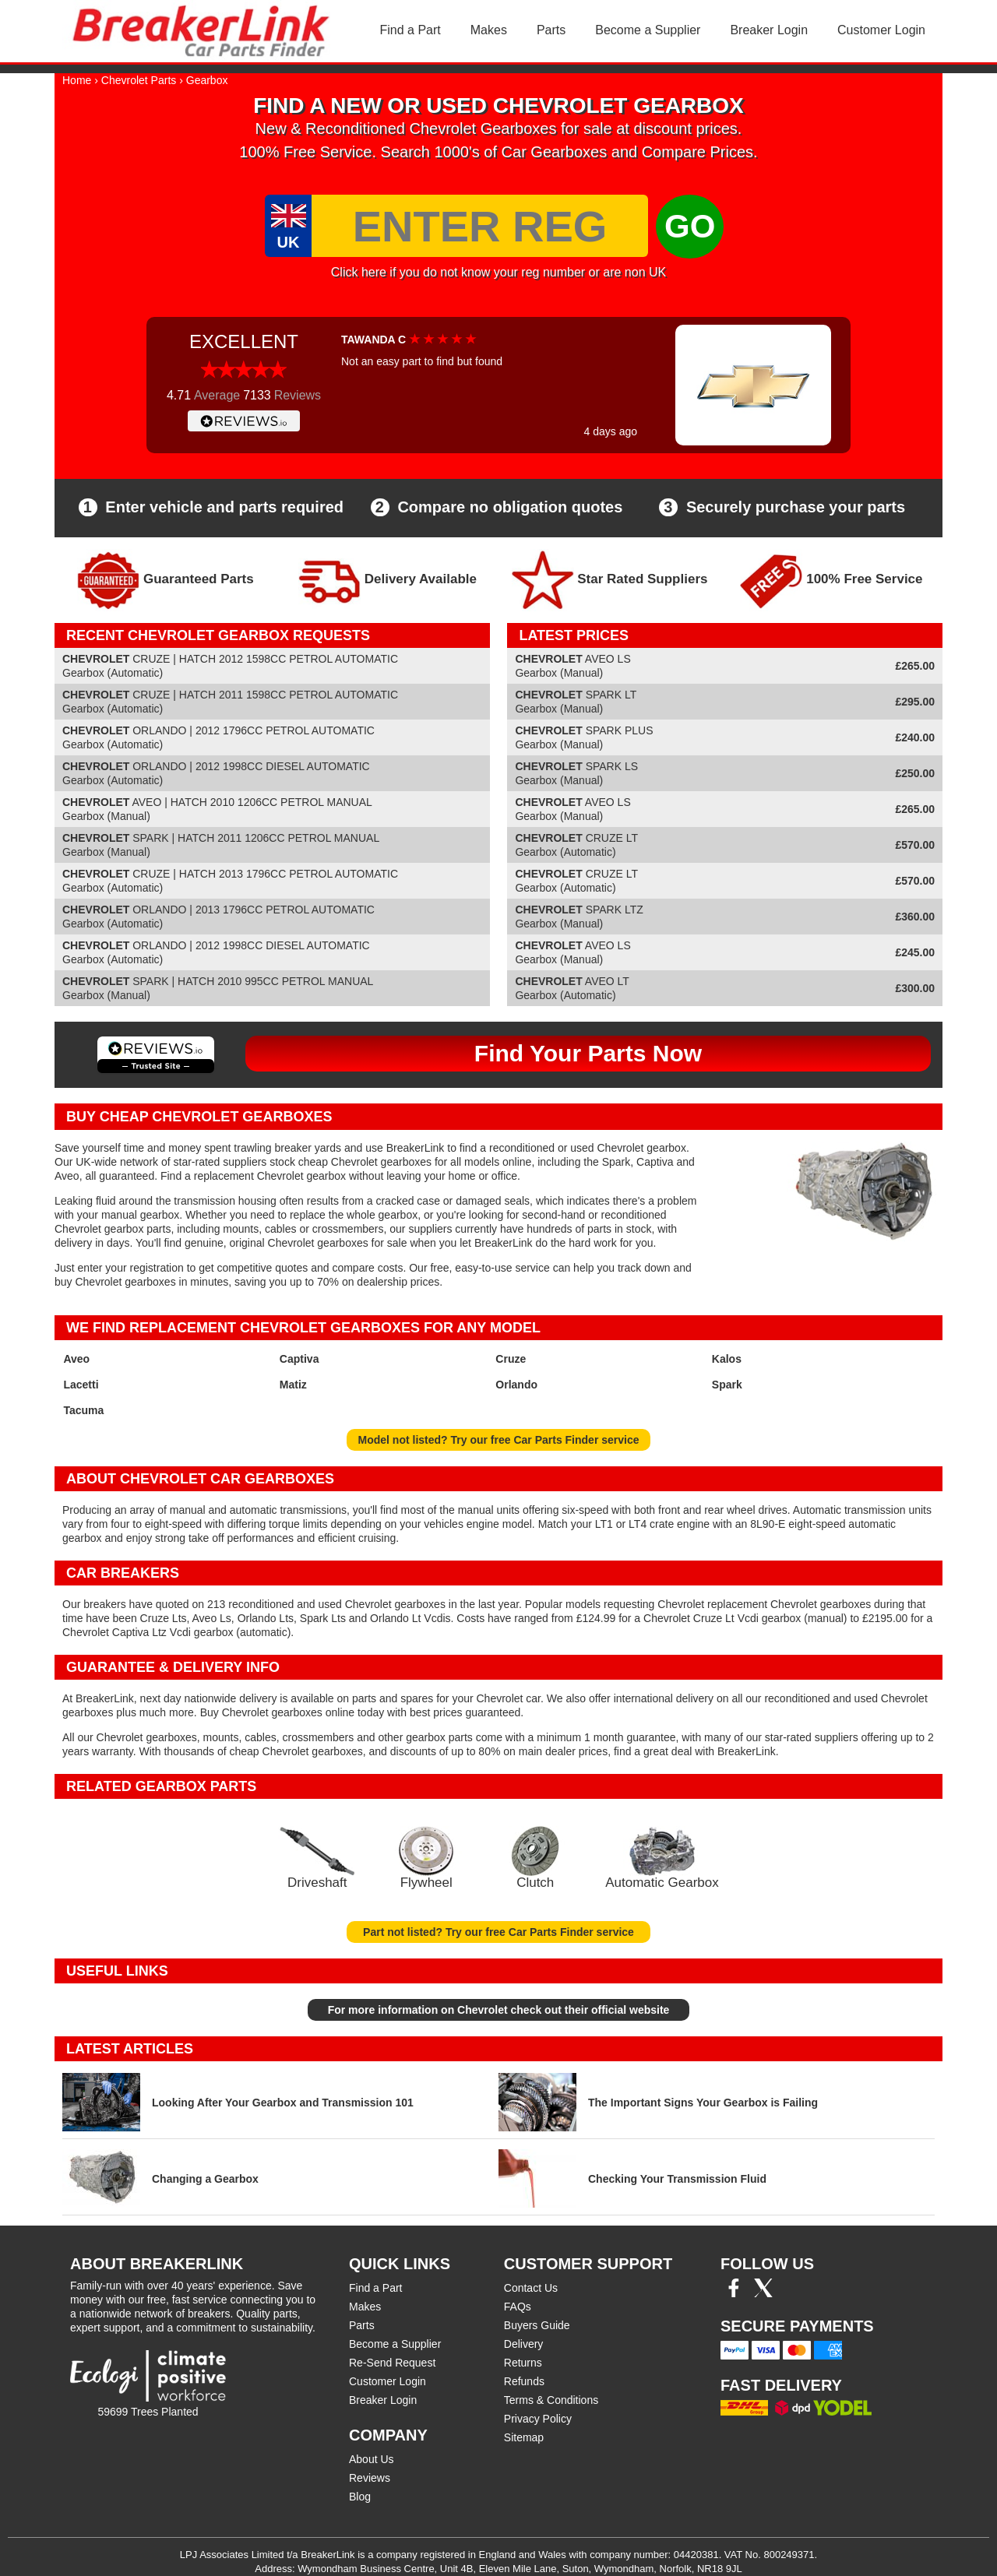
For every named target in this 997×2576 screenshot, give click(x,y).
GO (689, 226)
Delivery (524, 2344)
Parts (551, 30)
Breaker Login (769, 30)
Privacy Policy (538, 2418)
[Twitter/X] (763, 2293)
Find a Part (410, 30)
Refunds (524, 2381)
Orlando (516, 1384)
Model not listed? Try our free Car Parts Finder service (498, 1440)
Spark (727, 1384)
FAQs (517, 2306)
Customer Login (881, 30)
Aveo (76, 1359)
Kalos (727, 1359)
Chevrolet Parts (138, 80)
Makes (488, 30)
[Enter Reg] (480, 226)
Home (76, 80)
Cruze (510, 1359)
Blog (360, 2496)
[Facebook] (733, 2293)
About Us (371, 2459)
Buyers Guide (537, 2325)
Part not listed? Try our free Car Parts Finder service (498, 1932)
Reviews (369, 2478)
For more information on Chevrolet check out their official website (499, 2010)
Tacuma (83, 1410)
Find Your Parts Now (588, 1053)
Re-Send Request (392, 2362)
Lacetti (80, 1384)
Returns (523, 2362)
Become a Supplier (647, 30)
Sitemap (524, 2437)
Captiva (299, 1359)
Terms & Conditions (551, 2400)
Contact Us (531, 2288)
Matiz (293, 1384)
